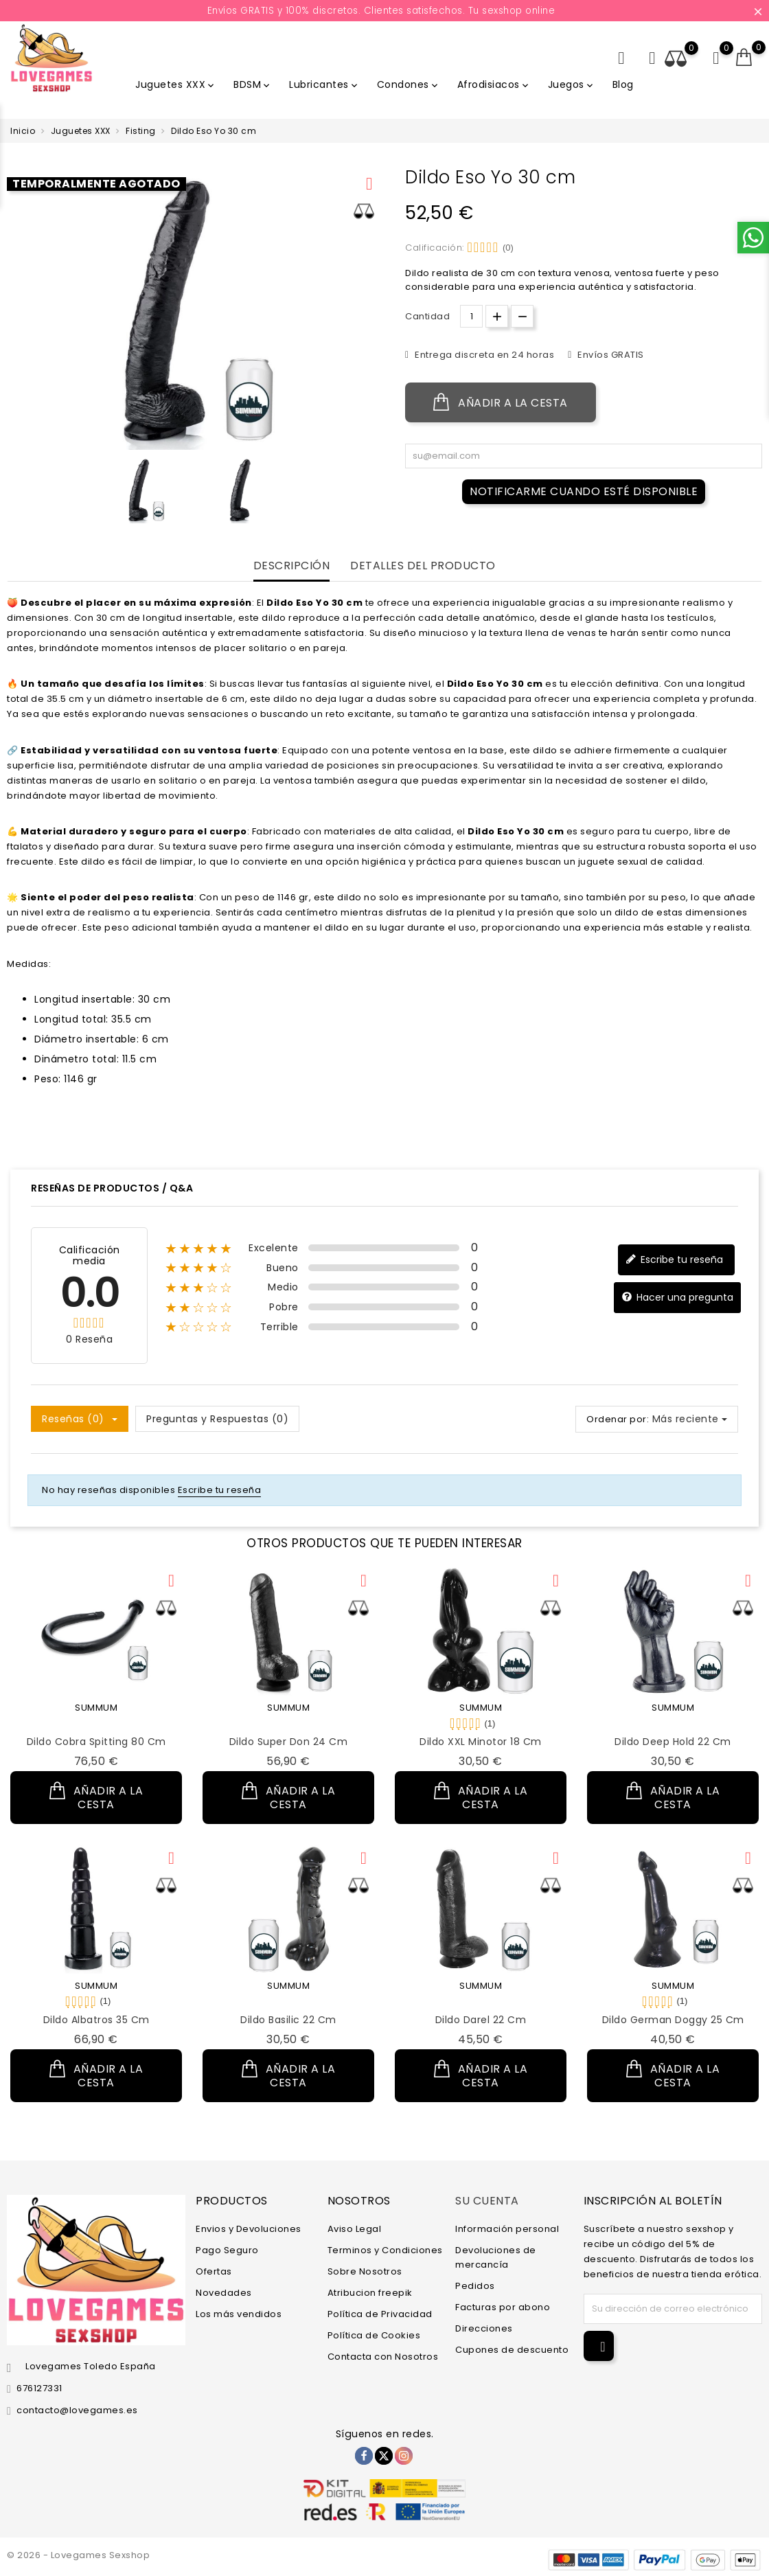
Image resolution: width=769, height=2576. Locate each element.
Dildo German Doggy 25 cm (673, 2020)
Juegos (571, 84)
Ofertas (214, 2271)
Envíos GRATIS (609, 354)
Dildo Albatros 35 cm (96, 2020)
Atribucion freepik (370, 2292)
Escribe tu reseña (674, 1260)
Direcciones (484, 2328)
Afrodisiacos (494, 84)
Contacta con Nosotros (383, 2356)
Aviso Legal (355, 2228)
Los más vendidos (239, 2314)
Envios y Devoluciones (248, 2228)
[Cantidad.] (471, 316)
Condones (408, 84)
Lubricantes (324, 84)
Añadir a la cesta (500, 402)
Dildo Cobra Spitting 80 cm (96, 1741)
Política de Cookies (374, 2335)
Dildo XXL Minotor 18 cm (481, 1741)
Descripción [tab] (291, 566)
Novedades (224, 2292)
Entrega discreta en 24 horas (484, 354)
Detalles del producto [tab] (423, 566)
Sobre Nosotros (365, 2271)
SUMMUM (96, 1707)
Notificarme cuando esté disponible (584, 491)
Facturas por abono (502, 2307)
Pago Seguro (227, 2250)
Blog (623, 84)
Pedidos (475, 2285)
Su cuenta (487, 2200)
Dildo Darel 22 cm (481, 2020)
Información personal (507, 2228)
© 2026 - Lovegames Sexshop (78, 2555)
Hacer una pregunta (677, 1297)
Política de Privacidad (380, 2314)
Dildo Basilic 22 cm (288, 2020)
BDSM (252, 84)
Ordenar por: (617, 1419)
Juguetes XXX (175, 84)
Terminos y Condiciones (385, 2250)
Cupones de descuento (512, 2349)
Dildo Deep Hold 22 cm (673, 1741)
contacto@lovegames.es (77, 2410)
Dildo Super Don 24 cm (288, 1741)
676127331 (39, 2388)
